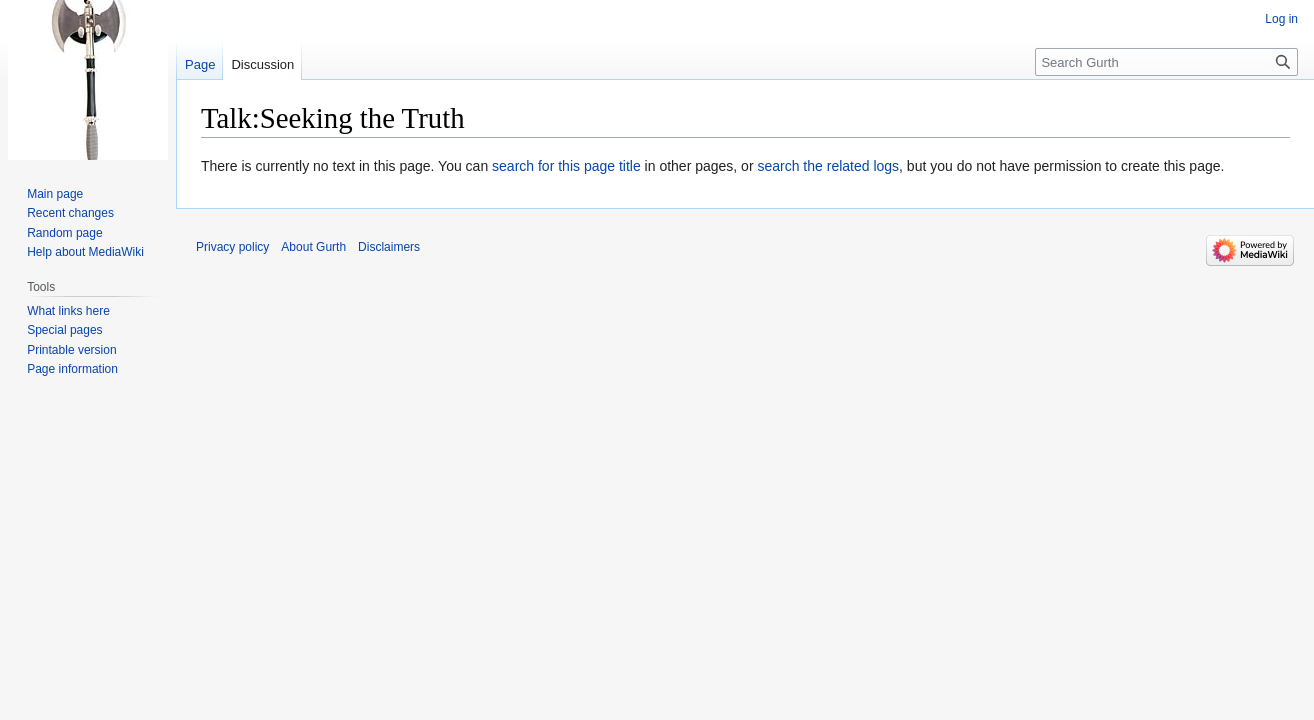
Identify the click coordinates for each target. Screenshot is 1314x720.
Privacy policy (232, 247)
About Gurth (313, 247)
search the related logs (828, 166)
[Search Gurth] (1166, 62)
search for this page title (566, 166)
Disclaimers (389, 247)
